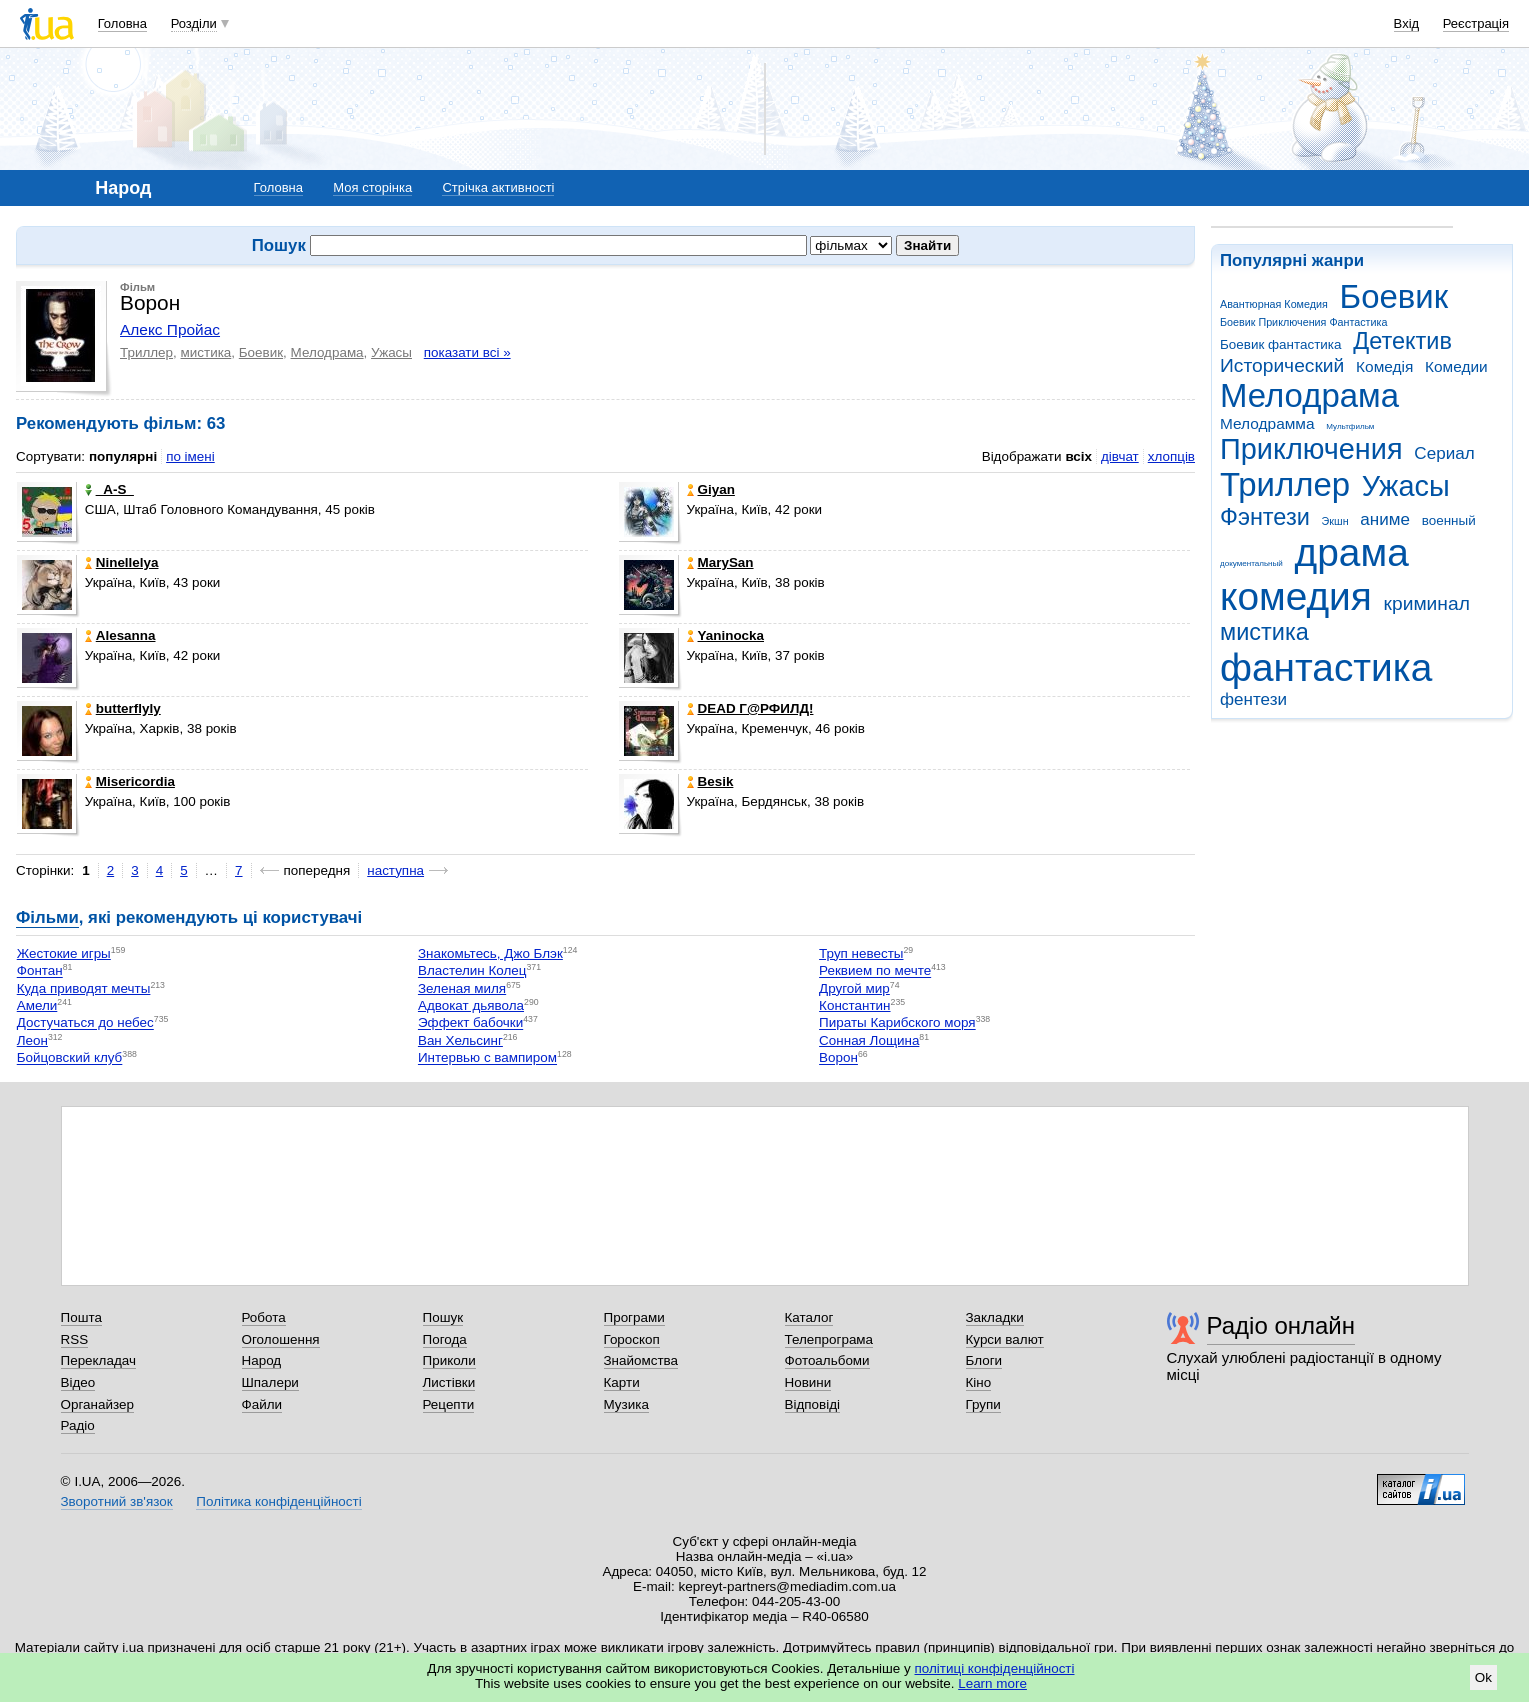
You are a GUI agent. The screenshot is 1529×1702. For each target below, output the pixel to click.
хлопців (1171, 456)
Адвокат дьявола (471, 1005)
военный (1449, 520)
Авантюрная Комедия (1274, 304)
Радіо (78, 1425)
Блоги (984, 1360)
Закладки (995, 1317)
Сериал (1444, 453)
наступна (395, 870)
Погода (445, 1339)
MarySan (720, 562)
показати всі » (467, 352)
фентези (1253, 699)
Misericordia (130, 781)
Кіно (979, 1382)
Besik (710, 781)
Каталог (809, 1317)
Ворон (838, 1058)
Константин (854, 1005)
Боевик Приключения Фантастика (1303, 322)
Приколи (449, 1360)
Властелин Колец (472, 971)
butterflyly (123, 708)
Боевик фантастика (1280, 344)
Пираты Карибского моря (897, 1023)
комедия (1296, 596)
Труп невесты (861, 953)
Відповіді (813, 1404)
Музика (626, 1404)
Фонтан (40, 971)
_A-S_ (109, 489)
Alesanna (120, 635)
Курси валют (1005, 1339)
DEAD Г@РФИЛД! (750, 708)
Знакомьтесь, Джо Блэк (490, 953)
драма (1352, 552)
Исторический (1282, 365)
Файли (262, 1404)
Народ (262, 1360)
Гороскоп (632, 1339)
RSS (75, 1339)
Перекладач (98, 1360)
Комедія (1384, 366)
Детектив (1402, 341)
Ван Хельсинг (460, 1040)
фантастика (1326, 667)
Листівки (449, 1382)
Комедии (1456, 366)
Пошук (443, 1317)
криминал (1427, 603)
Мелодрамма (1267, 423)
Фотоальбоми (827, 1360)
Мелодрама (1309, 395)
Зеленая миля (462, 988)
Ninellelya (122, 562)
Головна (122, 23)
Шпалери (270, 1382)
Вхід (1407, 23)
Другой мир (854, 988)
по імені (190, 456)
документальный (1251, 563)
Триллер (1285, 484)
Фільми (47, 917)
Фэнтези (1265, 517)
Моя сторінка (372, 187)
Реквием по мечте (875, 971)
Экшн (1335, 521)
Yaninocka (725, 635)
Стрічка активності (498, 187)
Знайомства (641, 1360)
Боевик (1394, 296)
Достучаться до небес (85, 1023)
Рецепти (449, 1404)
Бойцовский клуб (70, 1058)
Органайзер (97, 1404)
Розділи (194, 23)
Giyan (711, 489)
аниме (1385, 519)
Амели (37, 1005)
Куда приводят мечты (84, 988)
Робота (264, 1317)
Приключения (1311, 449)
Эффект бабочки (470, 1023)
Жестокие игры (64, 953)
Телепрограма (829, 1339)
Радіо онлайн (1281, 1325)
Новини (808, 1382)
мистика (1264, 632)
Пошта (81, 1317)
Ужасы (1406, 486)
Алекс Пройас (170, 329)
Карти (622, 1382)
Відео (78, 1382)
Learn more (992, 1683)
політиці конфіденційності (995, 1668)
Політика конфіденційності (278, 1501)
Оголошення (281, 1339)
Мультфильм (1350, 426)
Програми (634, 1317)
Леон (32, 1040)
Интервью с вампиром (487, 1058)
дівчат (1120, 456)
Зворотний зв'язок (117, 1501)
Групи (983, 1404)
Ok (1483, 1677)
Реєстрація (1476, 23)
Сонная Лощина (869, 1040)
